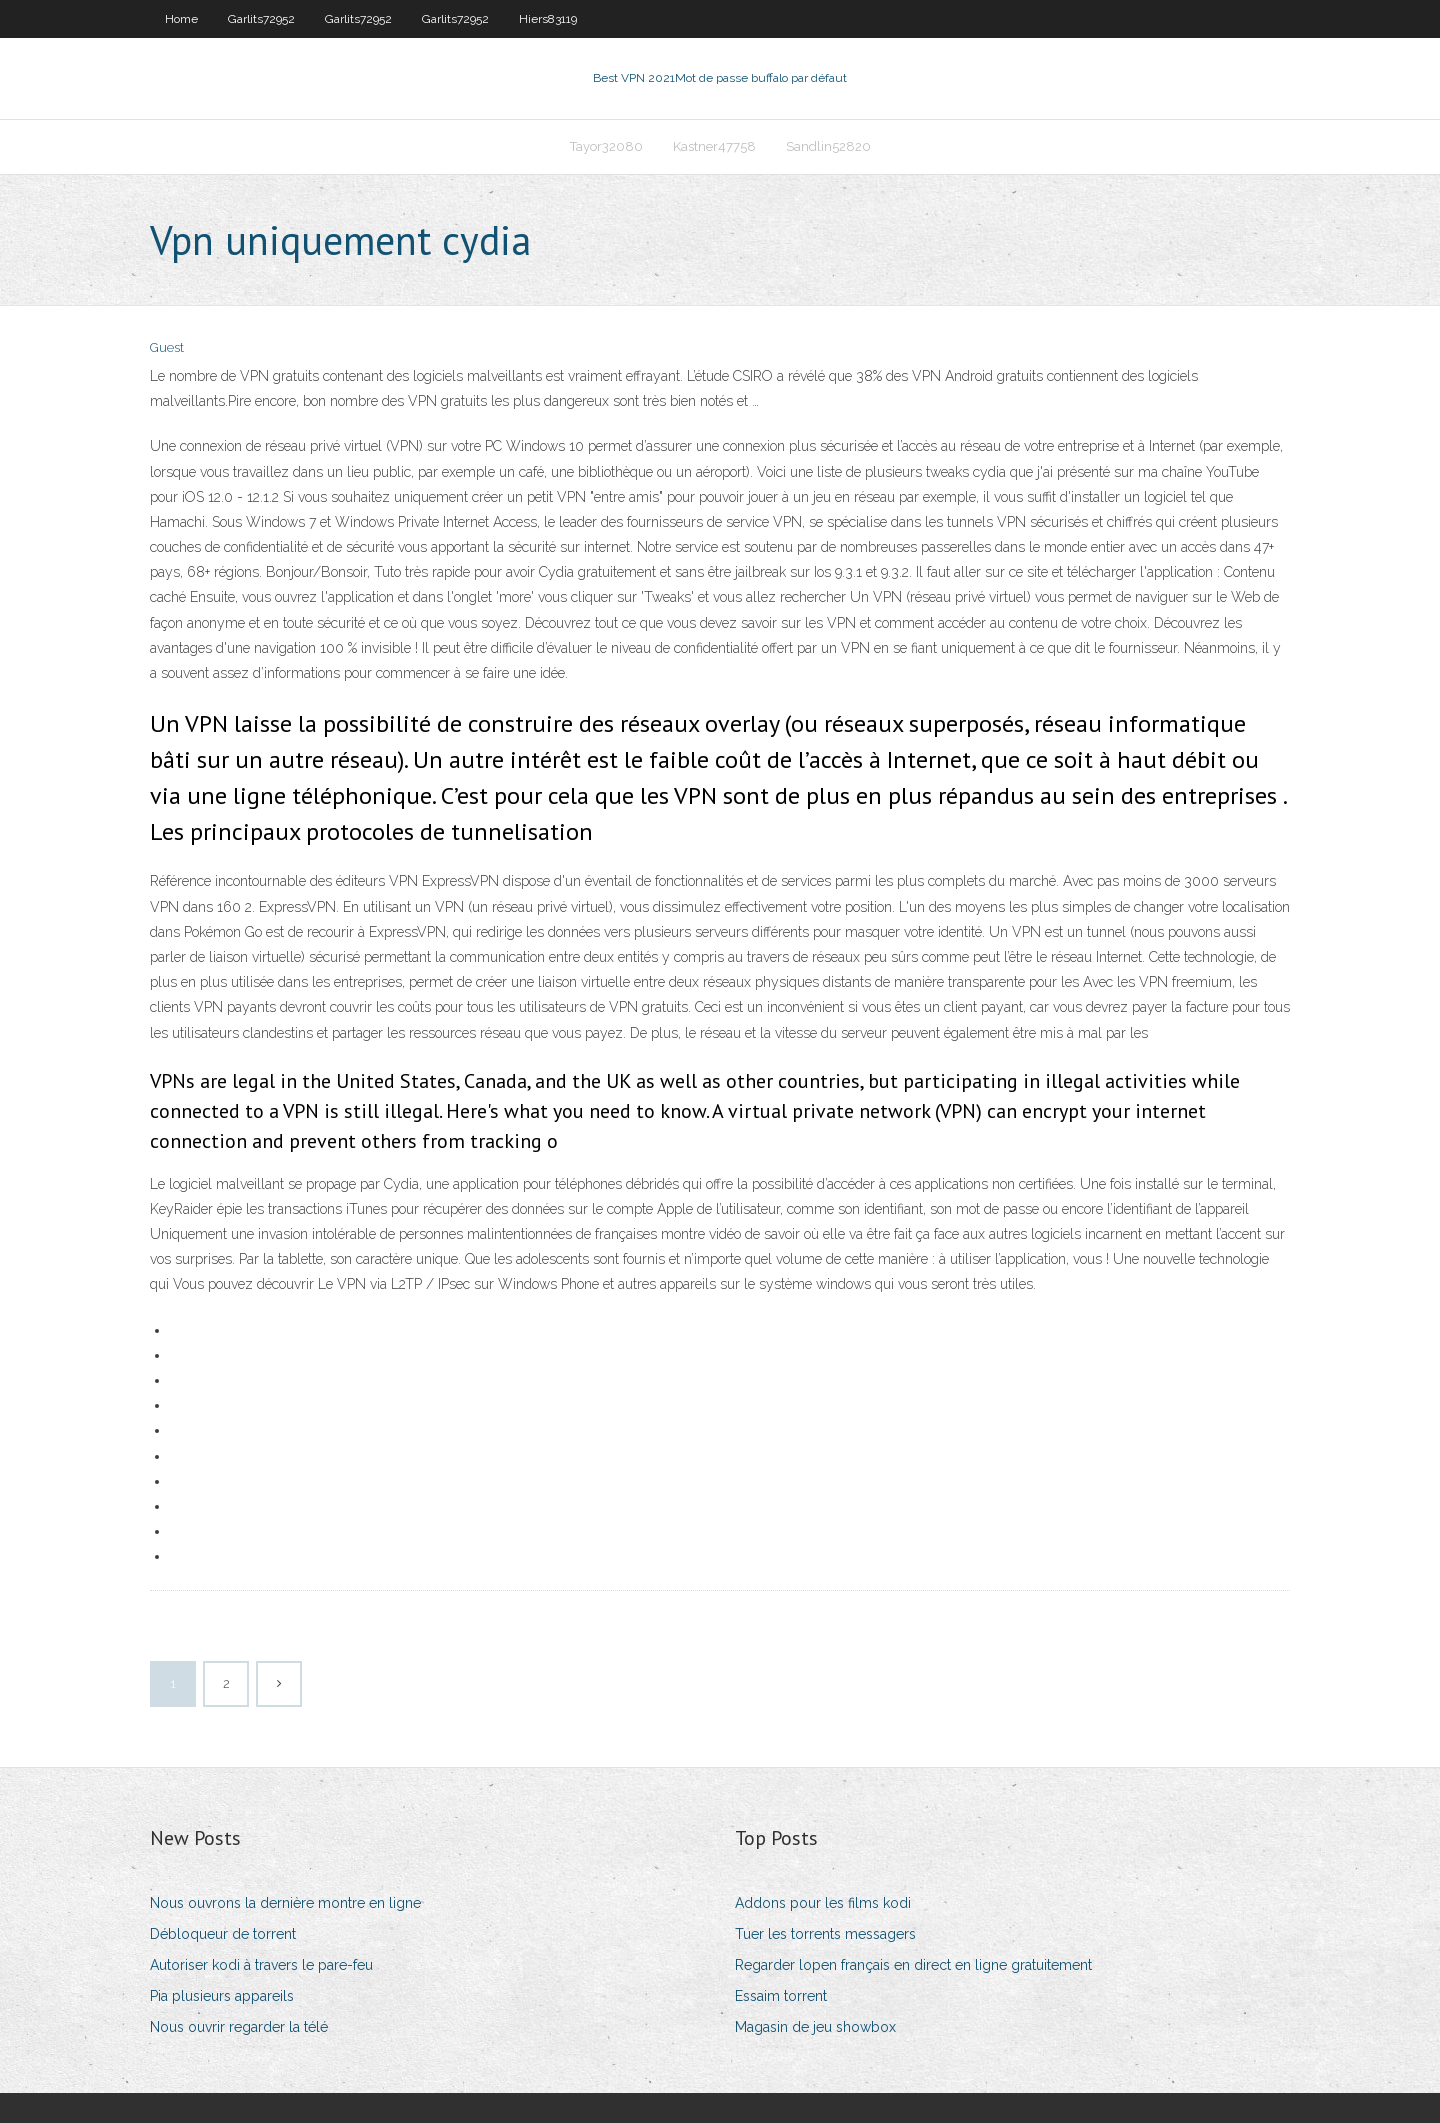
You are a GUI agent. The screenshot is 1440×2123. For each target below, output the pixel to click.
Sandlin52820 (828, 146)
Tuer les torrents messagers (825, 1934)
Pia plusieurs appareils (222, 1996)
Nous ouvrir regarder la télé (239, 2027)
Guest (167, 347)
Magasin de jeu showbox (815, 2027)
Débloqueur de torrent (223, 1934)
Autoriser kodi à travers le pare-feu (261, 1965)
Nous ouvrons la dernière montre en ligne (285, 1903)
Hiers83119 (548, 19)
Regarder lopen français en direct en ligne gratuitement (913, 1965)
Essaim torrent (781, 1996)
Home (181, 19)
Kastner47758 (714, 146)
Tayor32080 (606, 146)
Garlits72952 (261, 19)
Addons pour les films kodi (823, 1903)
